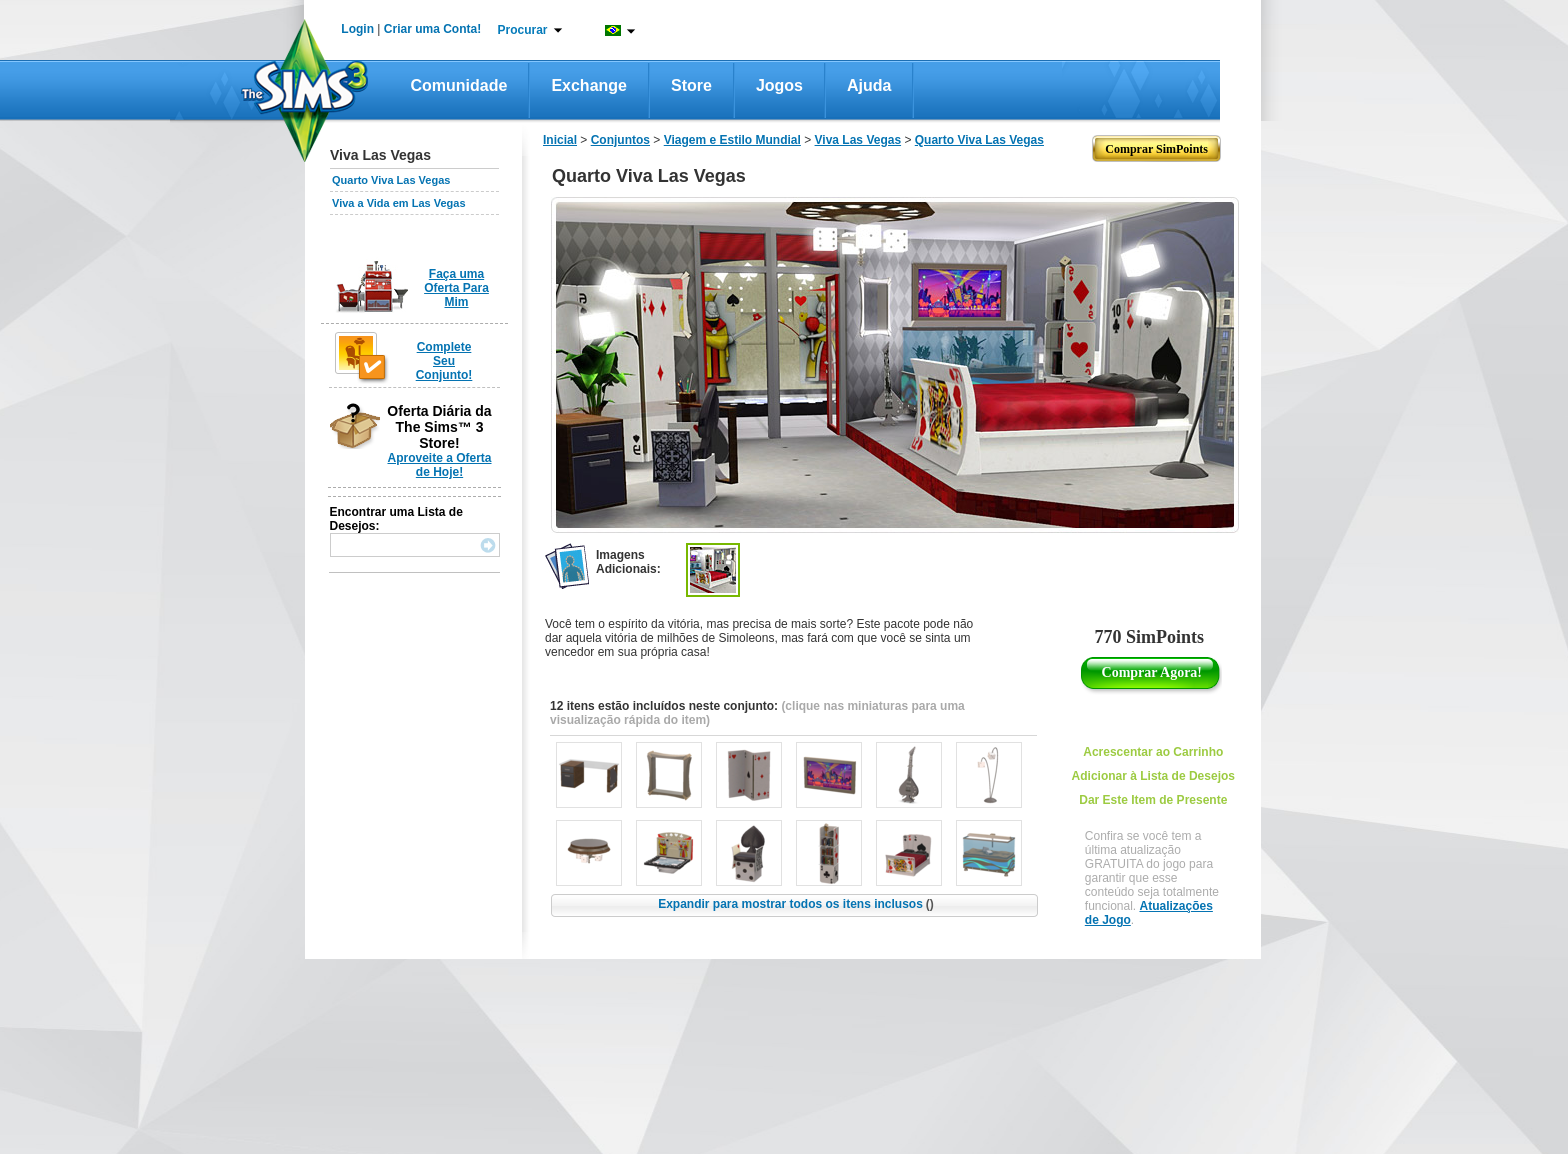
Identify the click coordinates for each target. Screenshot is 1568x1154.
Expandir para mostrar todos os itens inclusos (796, 904)
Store (691, 85)
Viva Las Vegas (858, 140)
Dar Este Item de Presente (1153, 800)
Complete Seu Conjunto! (444, 361)
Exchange (589, 85)
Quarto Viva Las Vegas (391, 180)
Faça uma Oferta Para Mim (456, 288)
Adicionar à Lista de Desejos (1153, 776)
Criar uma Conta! (432, 29)
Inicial (560, 140)
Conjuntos (620, 140)
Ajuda (869, 85)
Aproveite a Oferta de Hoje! (439, 465)
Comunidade (459, 85)
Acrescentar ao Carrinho (1153, 752)
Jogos (779, 85)
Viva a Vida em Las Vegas (399, 203)
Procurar (523, 30)
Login (357, 29)
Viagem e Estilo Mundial (732, 140)
